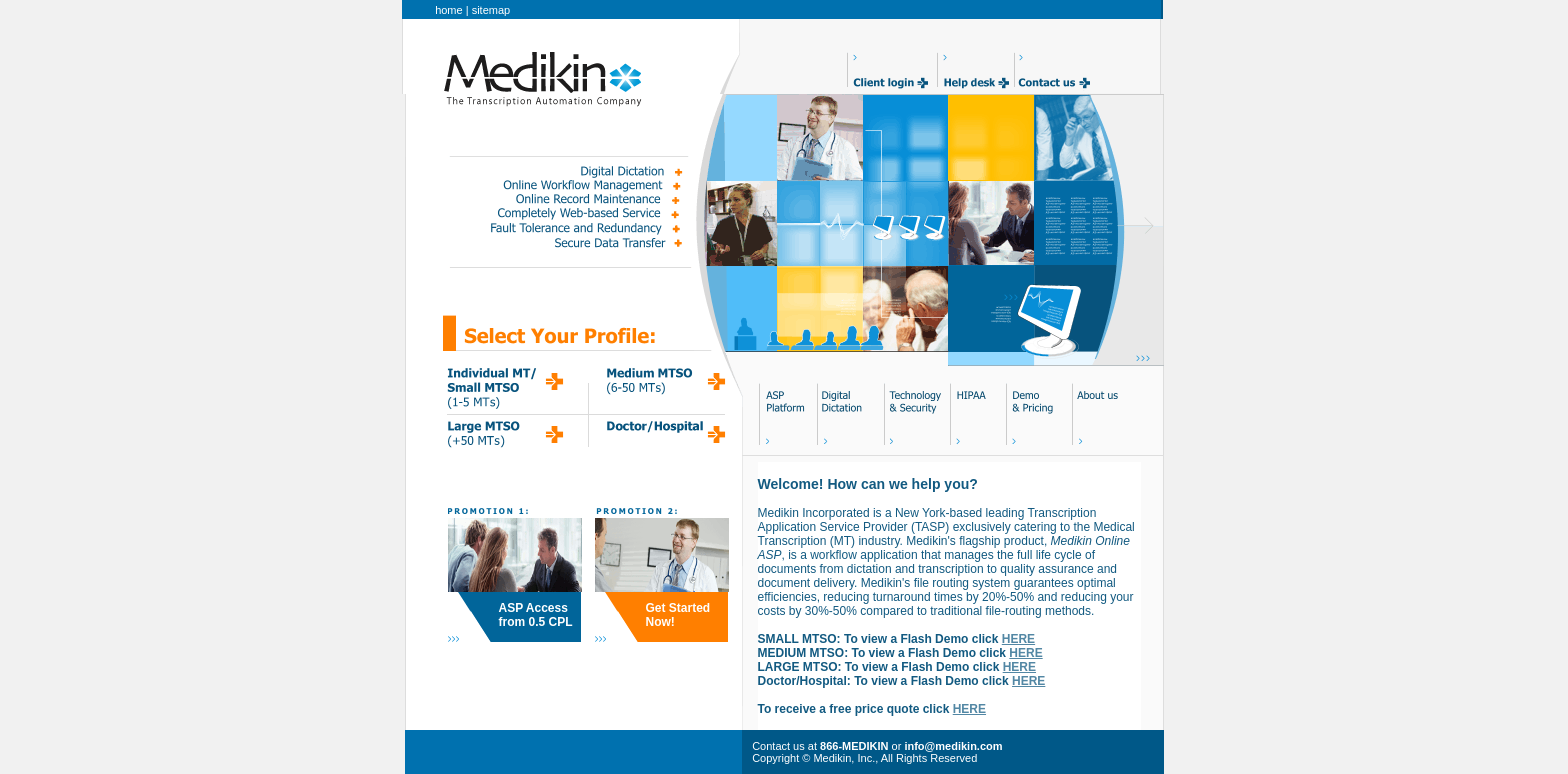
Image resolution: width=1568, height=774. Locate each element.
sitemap (491, 10)
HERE (1018, 639)
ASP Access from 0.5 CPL (536, 615)
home (449, 10)
